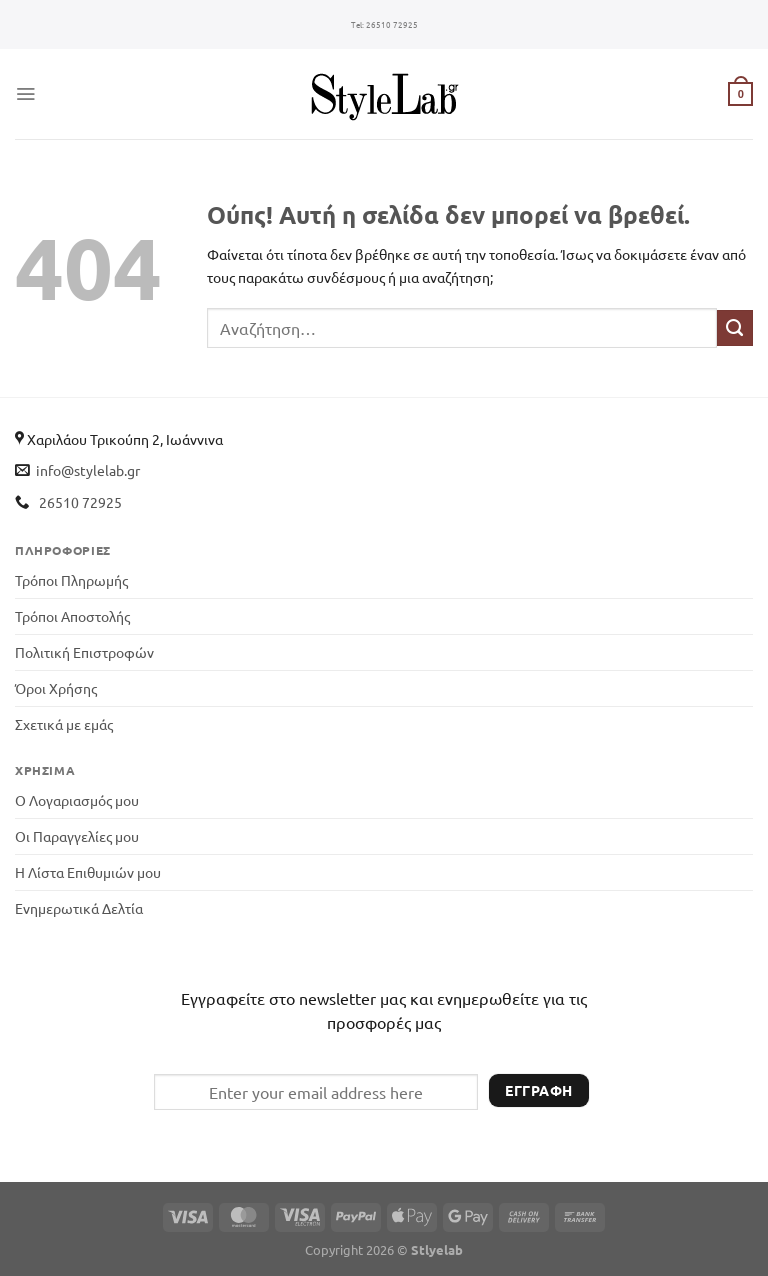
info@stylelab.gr (88, 470)
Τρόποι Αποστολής (72, 616)
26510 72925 (384, 24)
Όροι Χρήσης (56, 688)
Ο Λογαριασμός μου (77, 800)
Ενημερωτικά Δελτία (79, 908)
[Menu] (26, 94)
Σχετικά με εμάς (64, 724)
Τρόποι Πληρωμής (71, 580)
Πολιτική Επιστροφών (84, 652)
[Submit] (735, 328)
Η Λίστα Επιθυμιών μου (88, 872)
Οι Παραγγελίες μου (77, 836)
